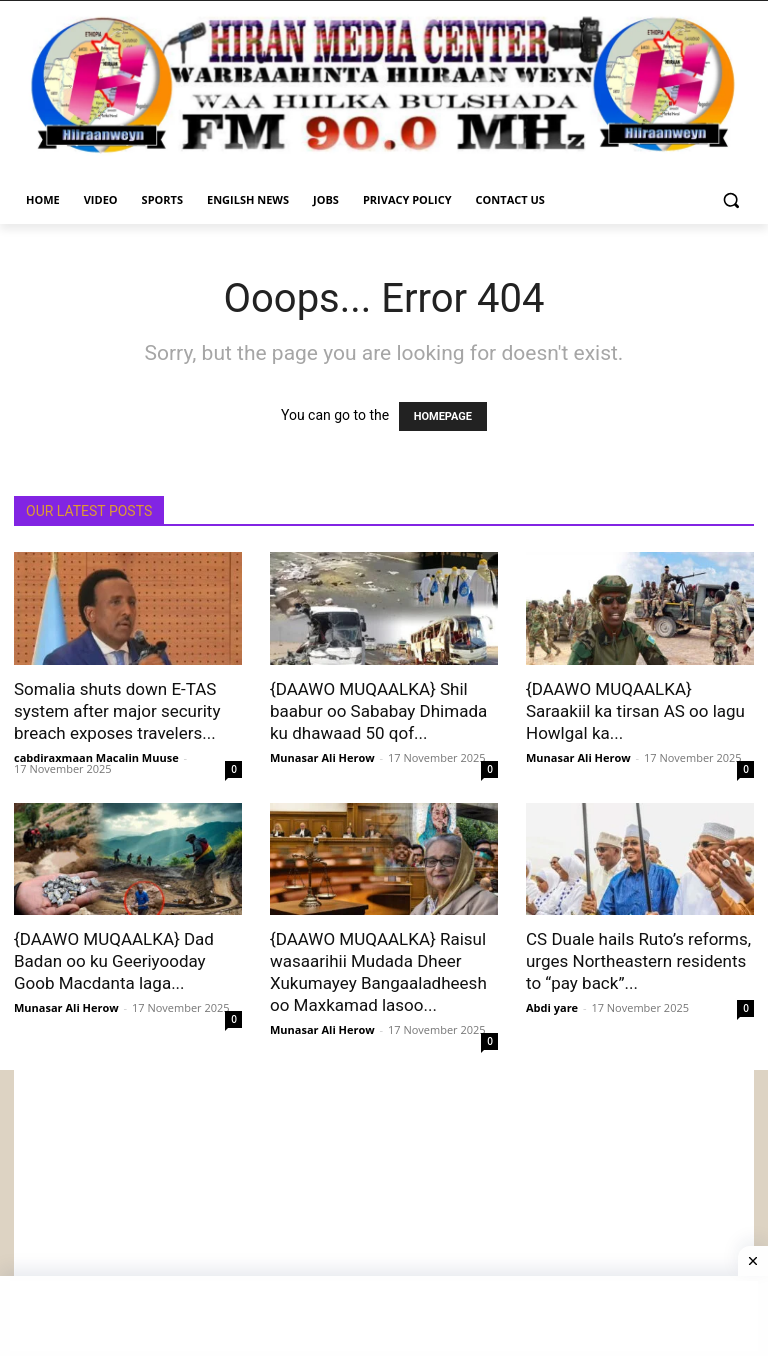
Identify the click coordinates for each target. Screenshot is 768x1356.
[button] (730, 200)
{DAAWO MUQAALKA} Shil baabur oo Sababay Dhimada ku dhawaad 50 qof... (378, 711)
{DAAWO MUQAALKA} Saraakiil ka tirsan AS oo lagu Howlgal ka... (635, 711)
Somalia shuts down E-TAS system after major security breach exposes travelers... (117, 711)
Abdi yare (552, 1007)
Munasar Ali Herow (322, 757)
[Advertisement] (384, 1210)
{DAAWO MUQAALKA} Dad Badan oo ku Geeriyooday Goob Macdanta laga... (114, 961)
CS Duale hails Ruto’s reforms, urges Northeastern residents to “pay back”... (638, 961)
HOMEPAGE (443, 416)
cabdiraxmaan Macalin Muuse (96, 757)
